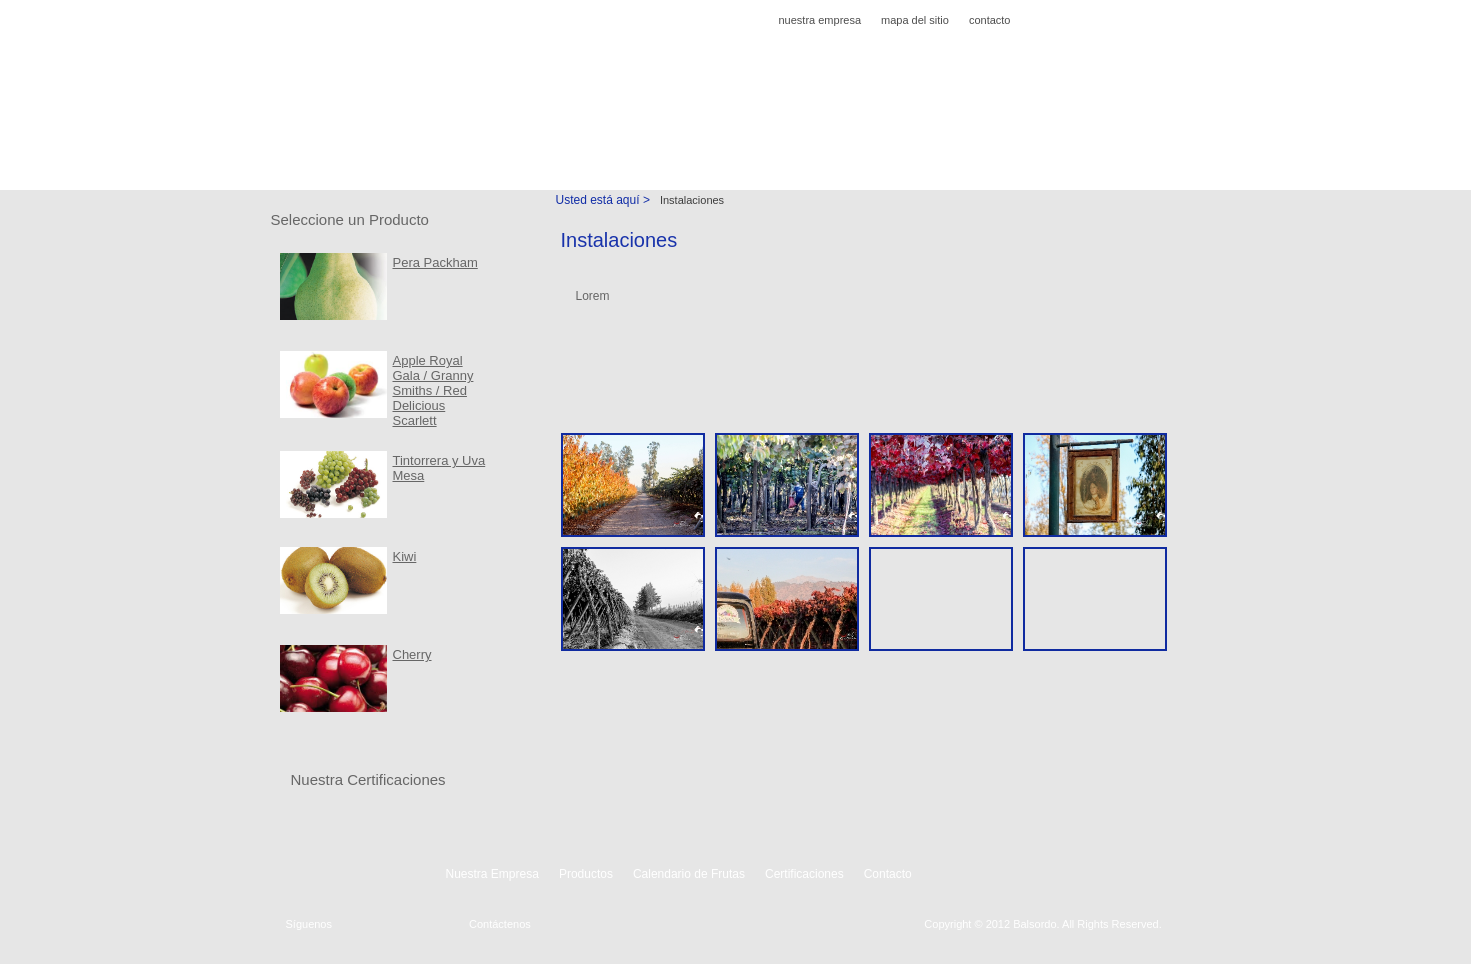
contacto (990, 20)
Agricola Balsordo (350, 74)
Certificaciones (739, 147)
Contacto (964, 147)
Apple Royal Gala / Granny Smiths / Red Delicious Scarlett (433, 390)
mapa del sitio (915, 20)
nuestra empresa (819, 20)
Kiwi (405, 556)
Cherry (412, 654)
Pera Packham (435, 262)
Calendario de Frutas (595, 147)
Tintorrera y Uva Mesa (439, 468)
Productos (466, 147)
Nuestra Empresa (346, 147)
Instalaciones (860, 147)
